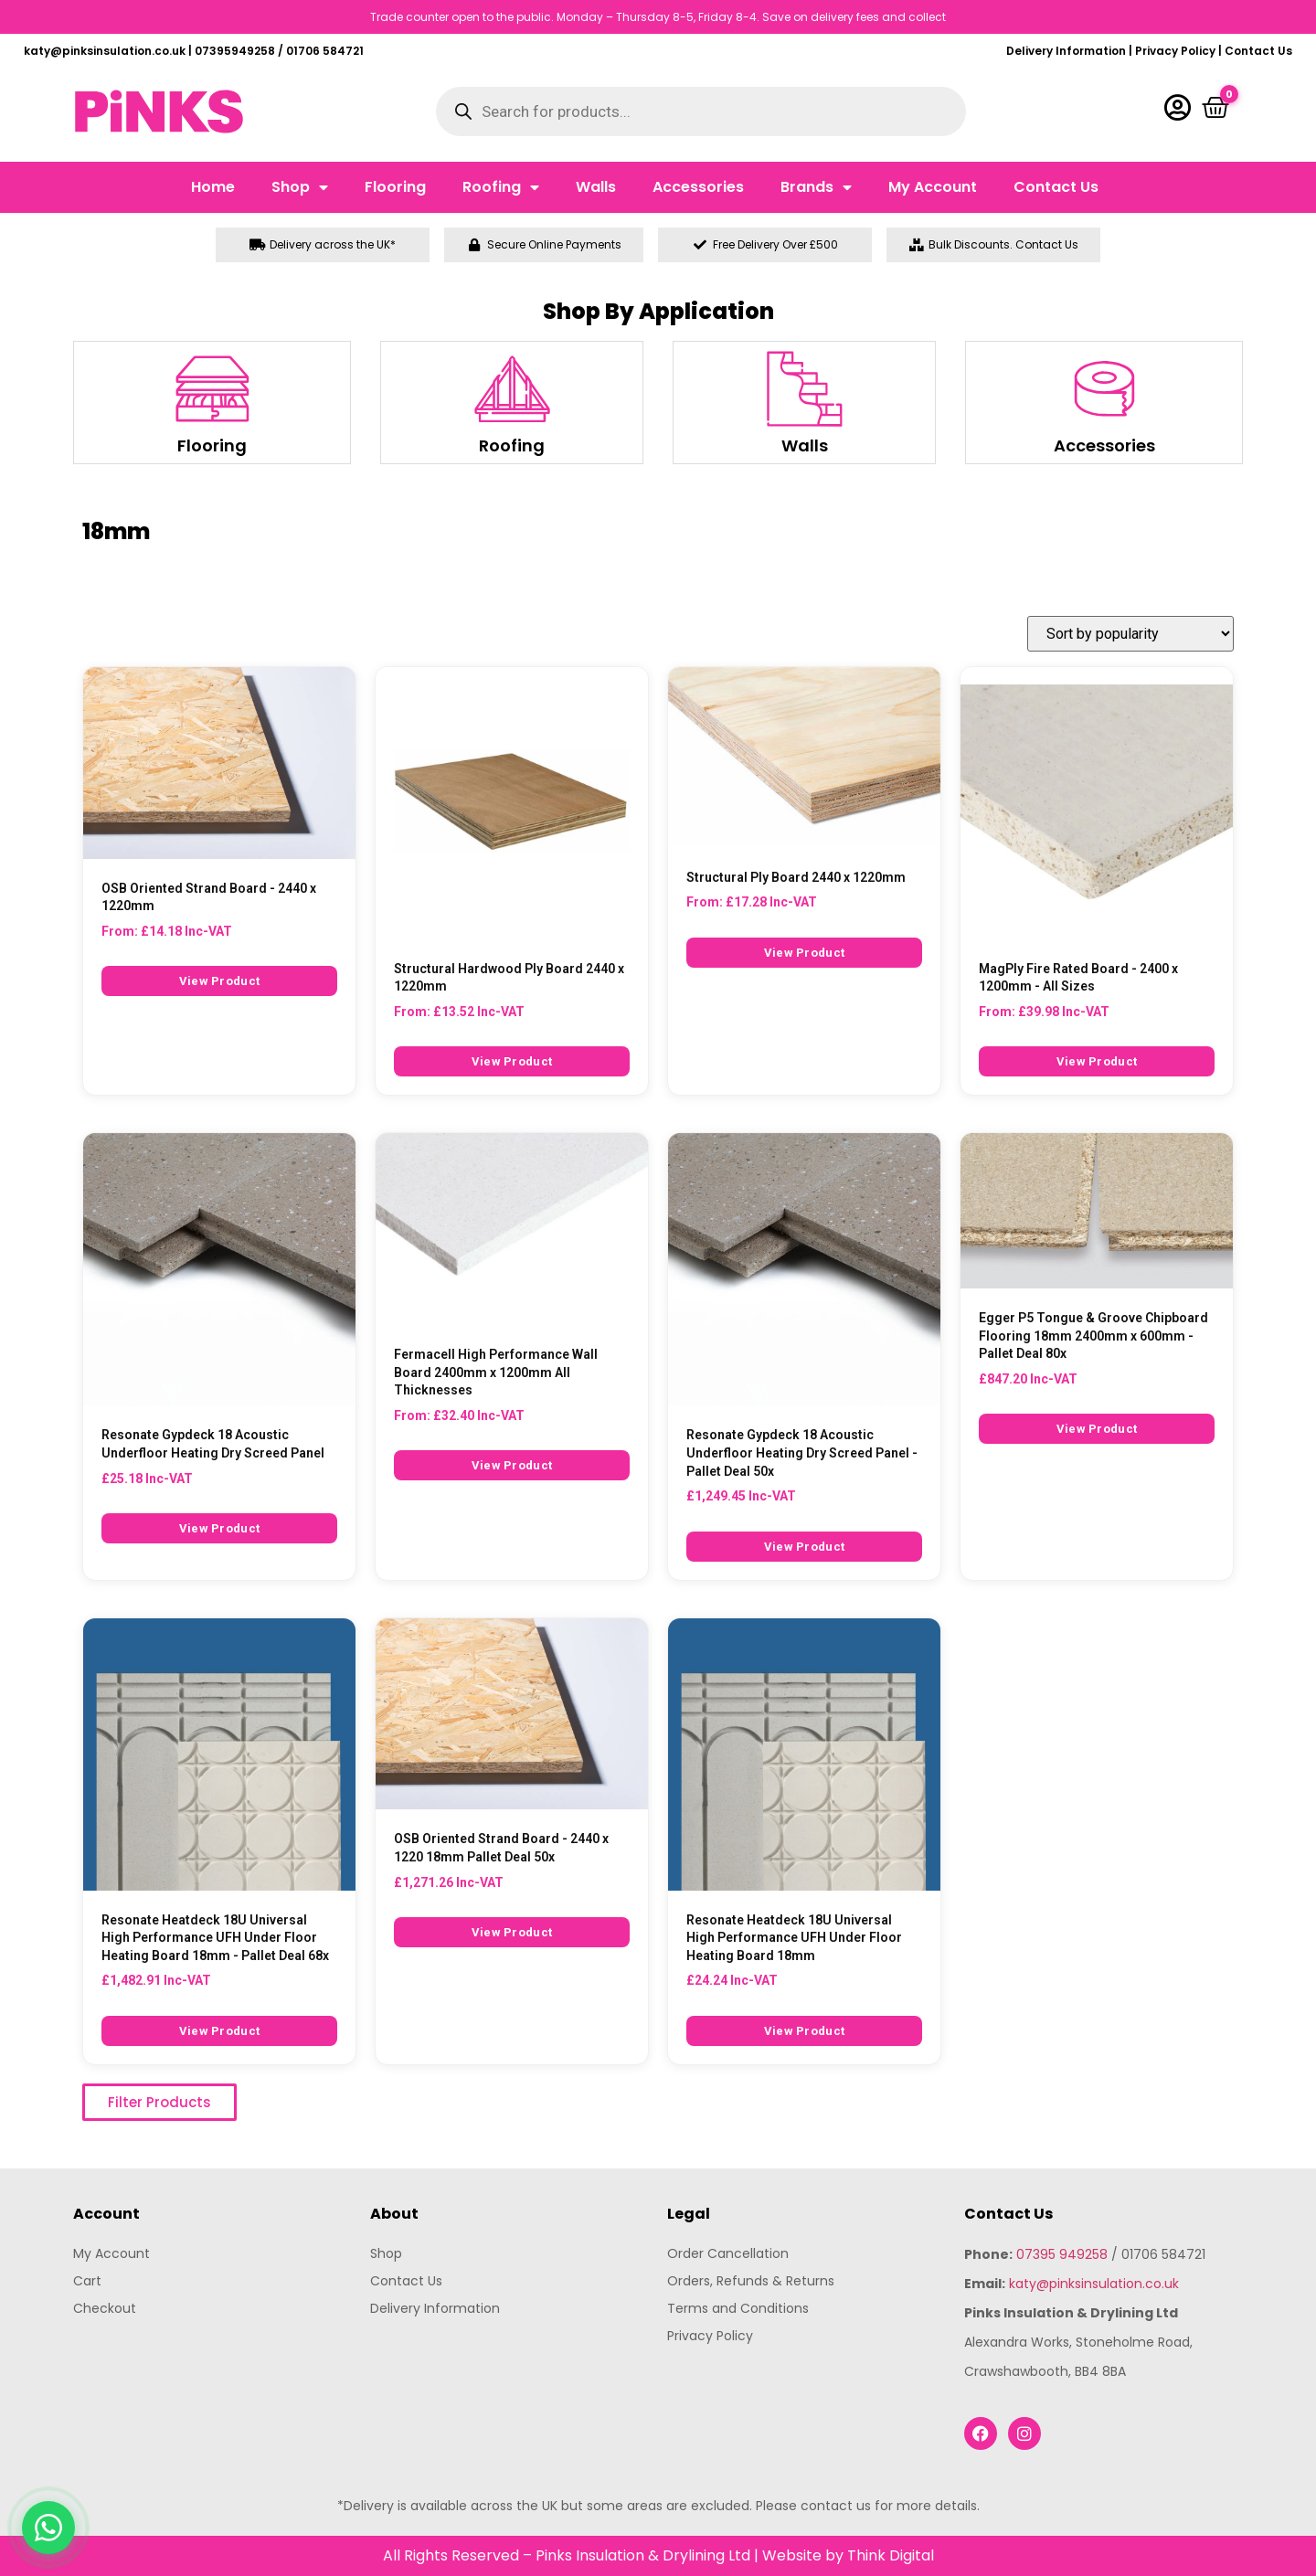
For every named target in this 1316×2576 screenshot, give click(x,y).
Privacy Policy (1175, 50)
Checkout (104, 2308)
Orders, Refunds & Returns (750, 2281)
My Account (932, 186)
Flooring (395, 186)
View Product (219, 981)
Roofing (500, 187)
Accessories (698, 186)
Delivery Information (1066, 50)
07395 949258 (1062, 2254)
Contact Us (1258, 50)
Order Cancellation (728, 2253)
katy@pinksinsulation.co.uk (1094, 2283)
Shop (299, 187)
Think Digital (890, 2555)
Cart (87, 2281)
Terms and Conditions (738, 2308)
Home (213, 186)
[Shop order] (1130, 634)
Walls (596, 186)
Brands (816, 187)
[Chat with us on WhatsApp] (48, 2527)
